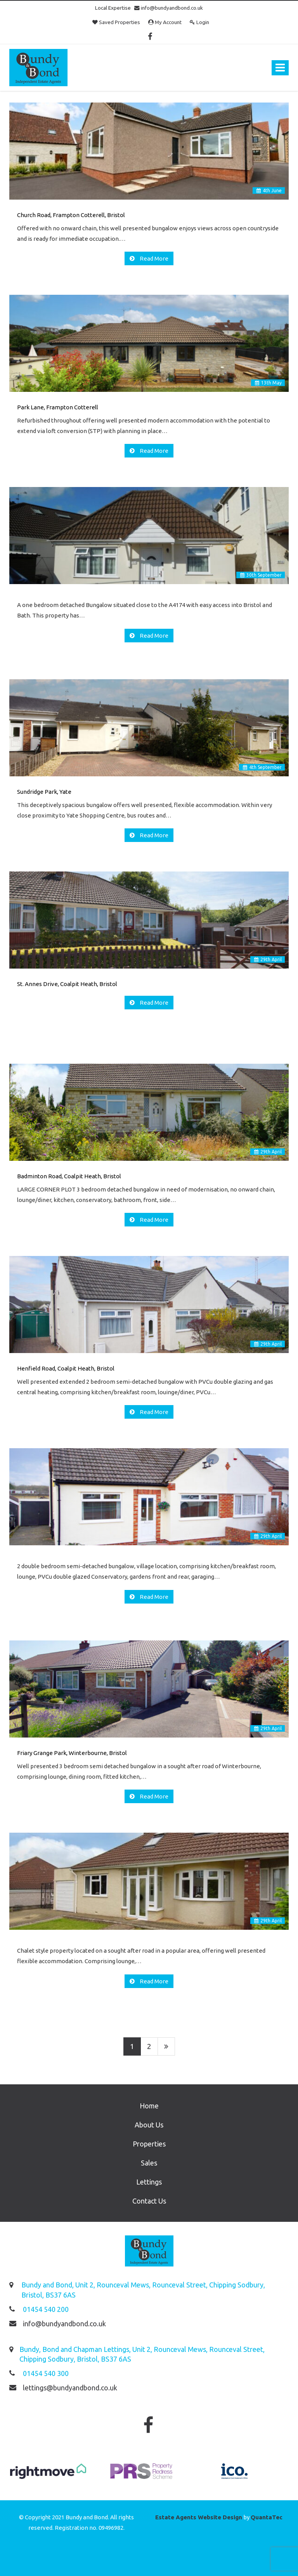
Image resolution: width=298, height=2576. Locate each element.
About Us (149, 2125)
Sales (149, 2163)
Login (199, 22)
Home (149, 2106)
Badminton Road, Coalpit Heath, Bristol (69, 1176)
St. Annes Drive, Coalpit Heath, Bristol (67, 984)
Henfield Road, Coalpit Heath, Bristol (65, 1368)
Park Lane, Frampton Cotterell (57, 407)
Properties (149, 2144)
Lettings (149, 2182)
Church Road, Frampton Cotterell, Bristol (71, 215)
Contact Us (149, 2201)
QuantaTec (266, 2517)
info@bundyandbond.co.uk (168, 8)
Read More (153, 258)
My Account (165, 22)
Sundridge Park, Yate (44, 791)
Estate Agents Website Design (198, 2517)
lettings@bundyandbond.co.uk (70, 2388)
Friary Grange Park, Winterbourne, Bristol (72, 1753)
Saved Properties (116, 22)
